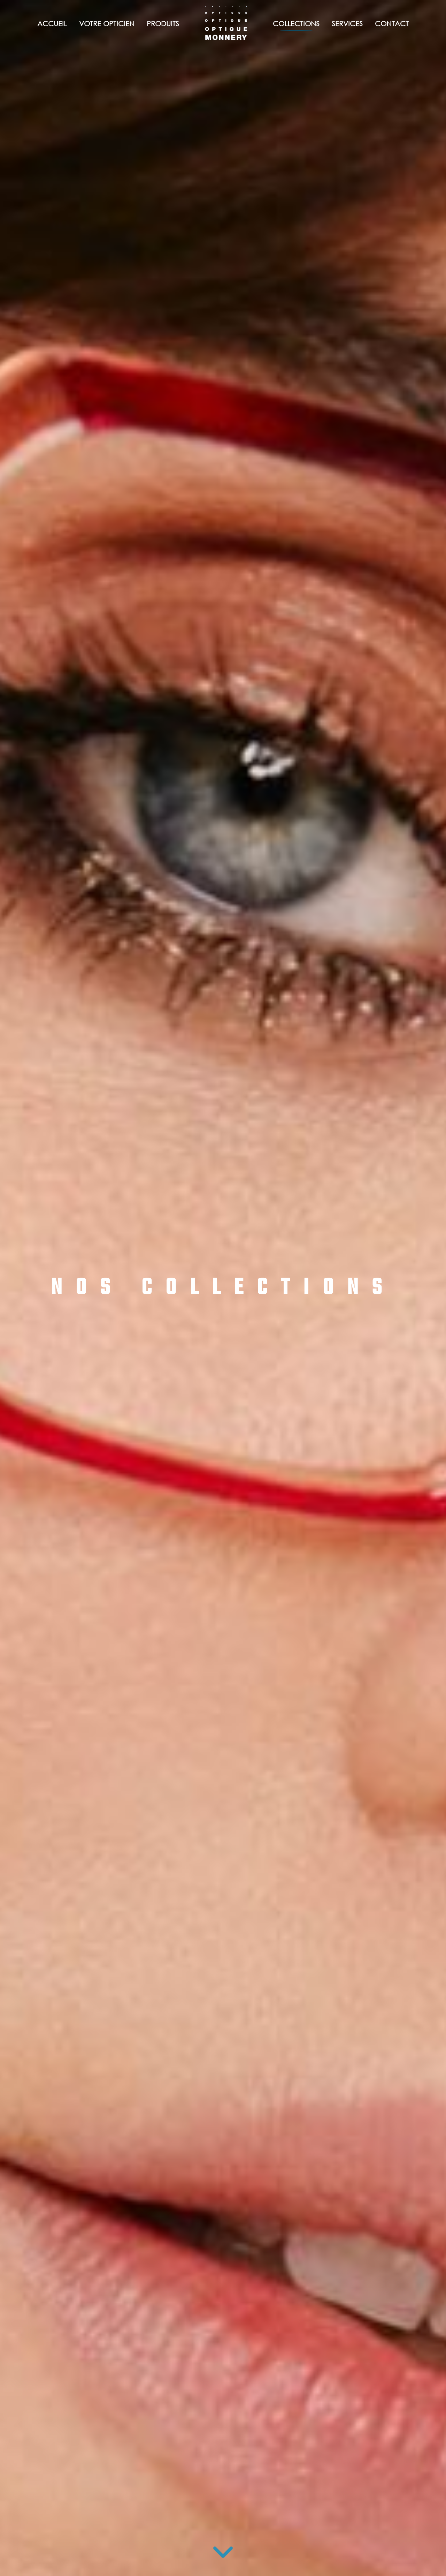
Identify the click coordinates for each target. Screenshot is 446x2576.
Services (347, 24)
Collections (296, 24)
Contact (392, 24)
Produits (163, 24)
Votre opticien (106, 24)
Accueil (52, 24)
